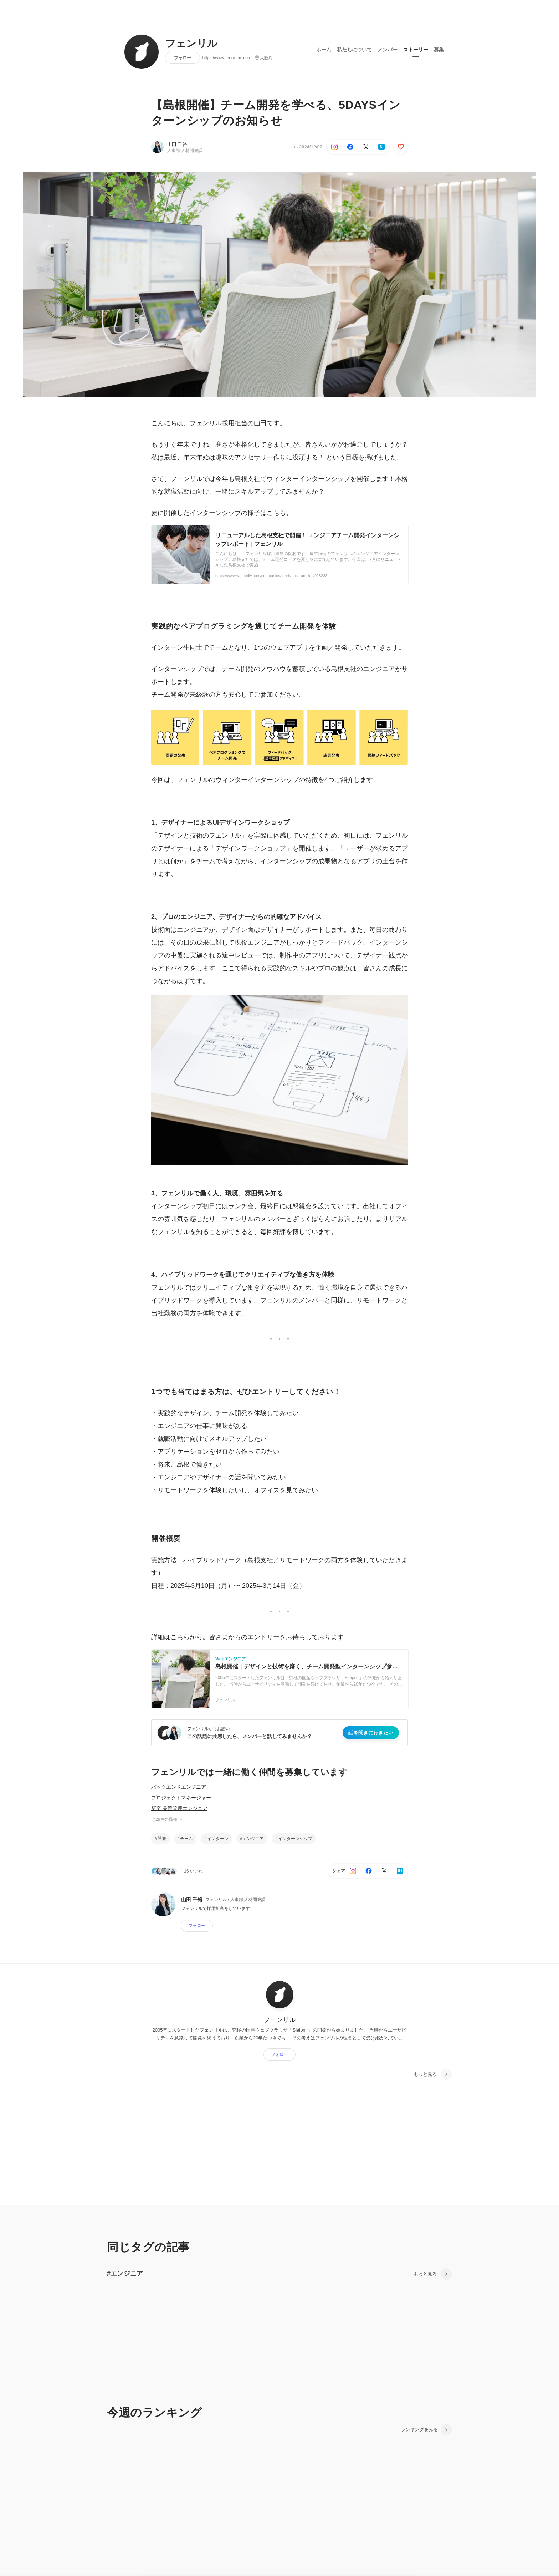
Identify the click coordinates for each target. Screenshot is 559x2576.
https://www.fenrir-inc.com (226, 57)
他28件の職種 (167, 1819)
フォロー (182, 58)
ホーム (323, 49)
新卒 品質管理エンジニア (179, 1808)
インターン (218, 1838)
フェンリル (191, 43)
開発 (162, 1838)
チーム (186, 1838)
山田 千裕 (177, 144)
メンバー (388, 49)
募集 (439, 49)
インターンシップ (295, 1838)
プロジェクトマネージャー (181, 1797)
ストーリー (415, 49)
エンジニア (253, 1838)
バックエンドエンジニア (178, 1787)
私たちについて (354, 49)
